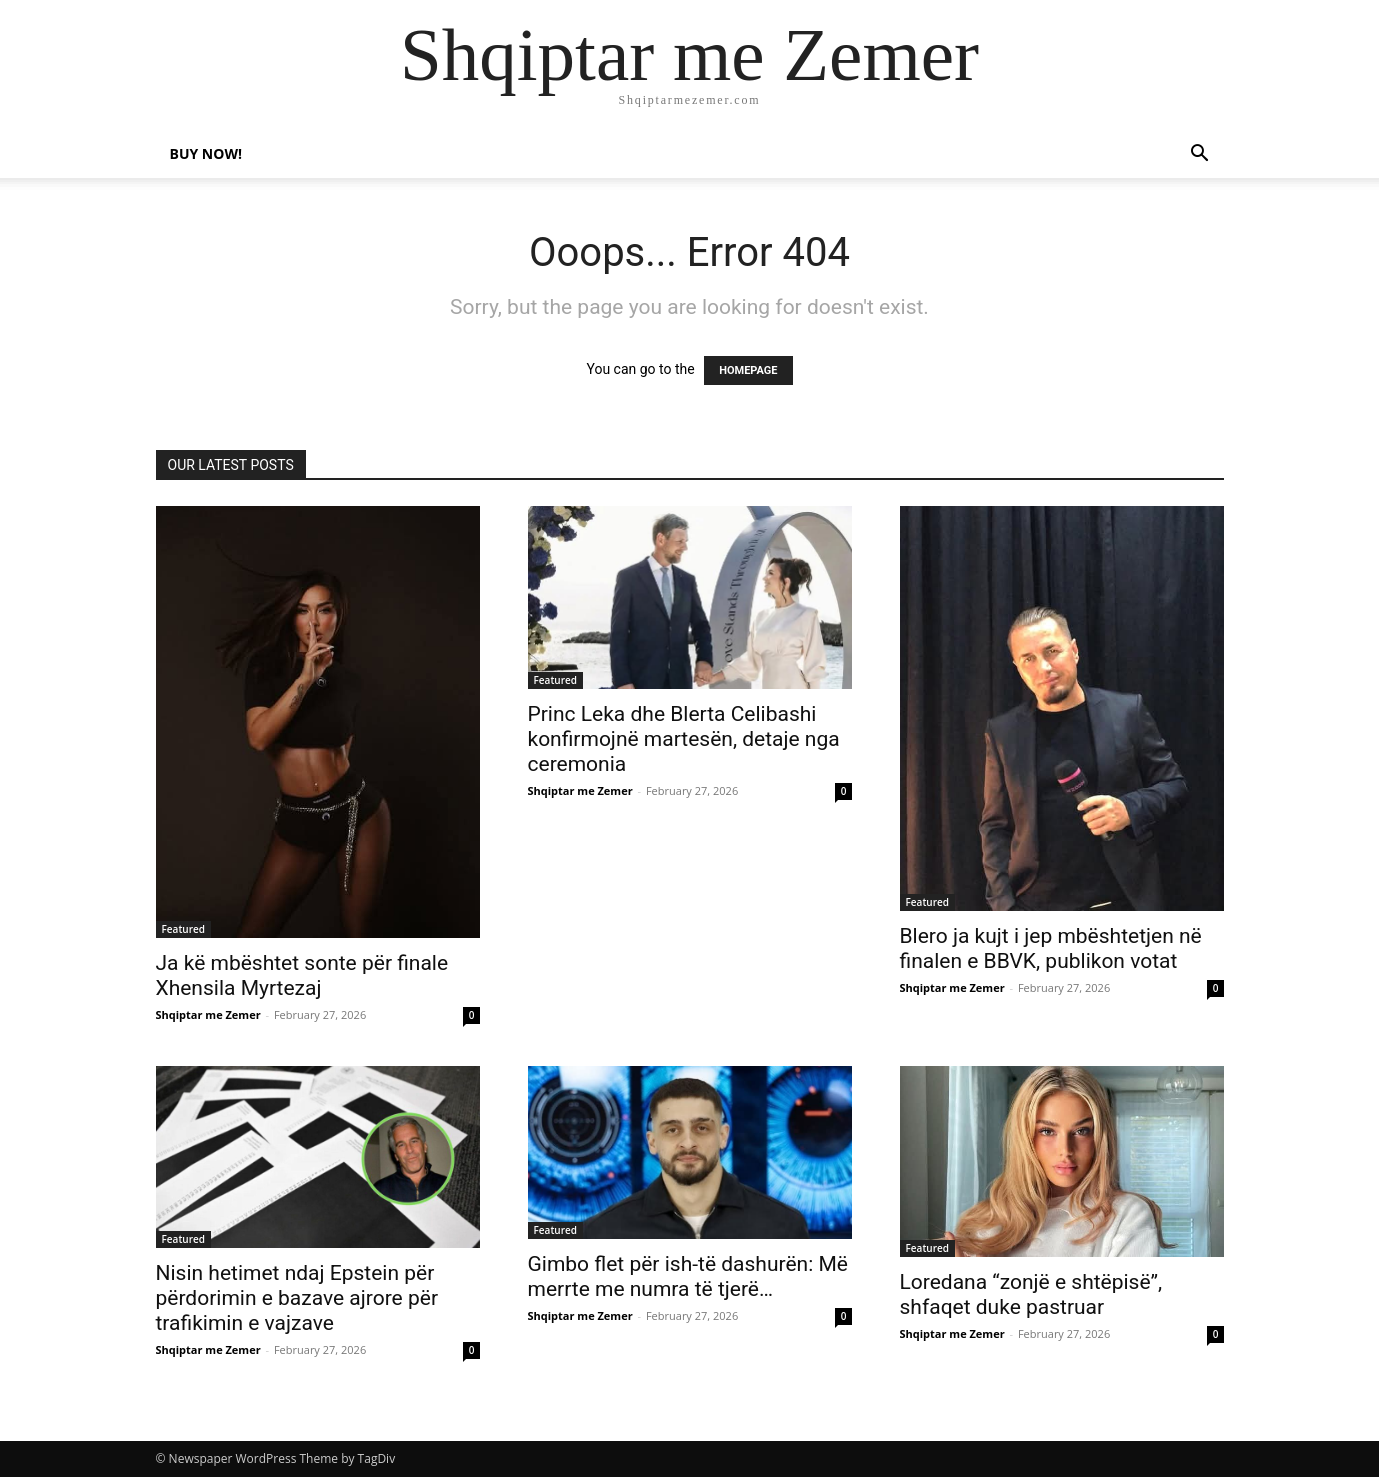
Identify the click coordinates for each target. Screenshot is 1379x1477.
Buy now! (206, 153)
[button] (1200, 155)
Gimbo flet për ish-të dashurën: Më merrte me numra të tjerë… (688, 1276)
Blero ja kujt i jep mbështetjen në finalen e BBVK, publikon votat (1051, 948)
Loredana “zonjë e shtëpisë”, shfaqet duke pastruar (1031, 1294)
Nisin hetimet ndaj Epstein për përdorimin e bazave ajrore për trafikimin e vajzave (297, 1298)
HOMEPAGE (748, 370)
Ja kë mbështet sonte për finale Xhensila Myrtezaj (302, 975)
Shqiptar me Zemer (208, 1014)
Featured (184, 929)
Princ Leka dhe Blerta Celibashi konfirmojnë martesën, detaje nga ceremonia (684, 739)
